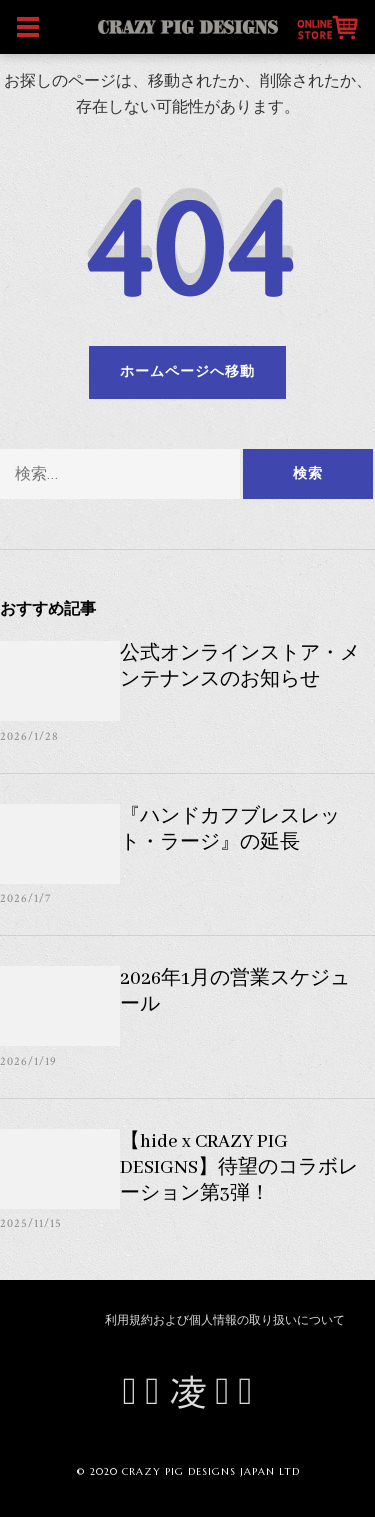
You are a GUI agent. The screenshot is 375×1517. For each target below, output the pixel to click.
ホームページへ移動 (187, 372)
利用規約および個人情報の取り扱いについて (225, 1320)
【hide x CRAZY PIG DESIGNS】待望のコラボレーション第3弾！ (239, 1168)
